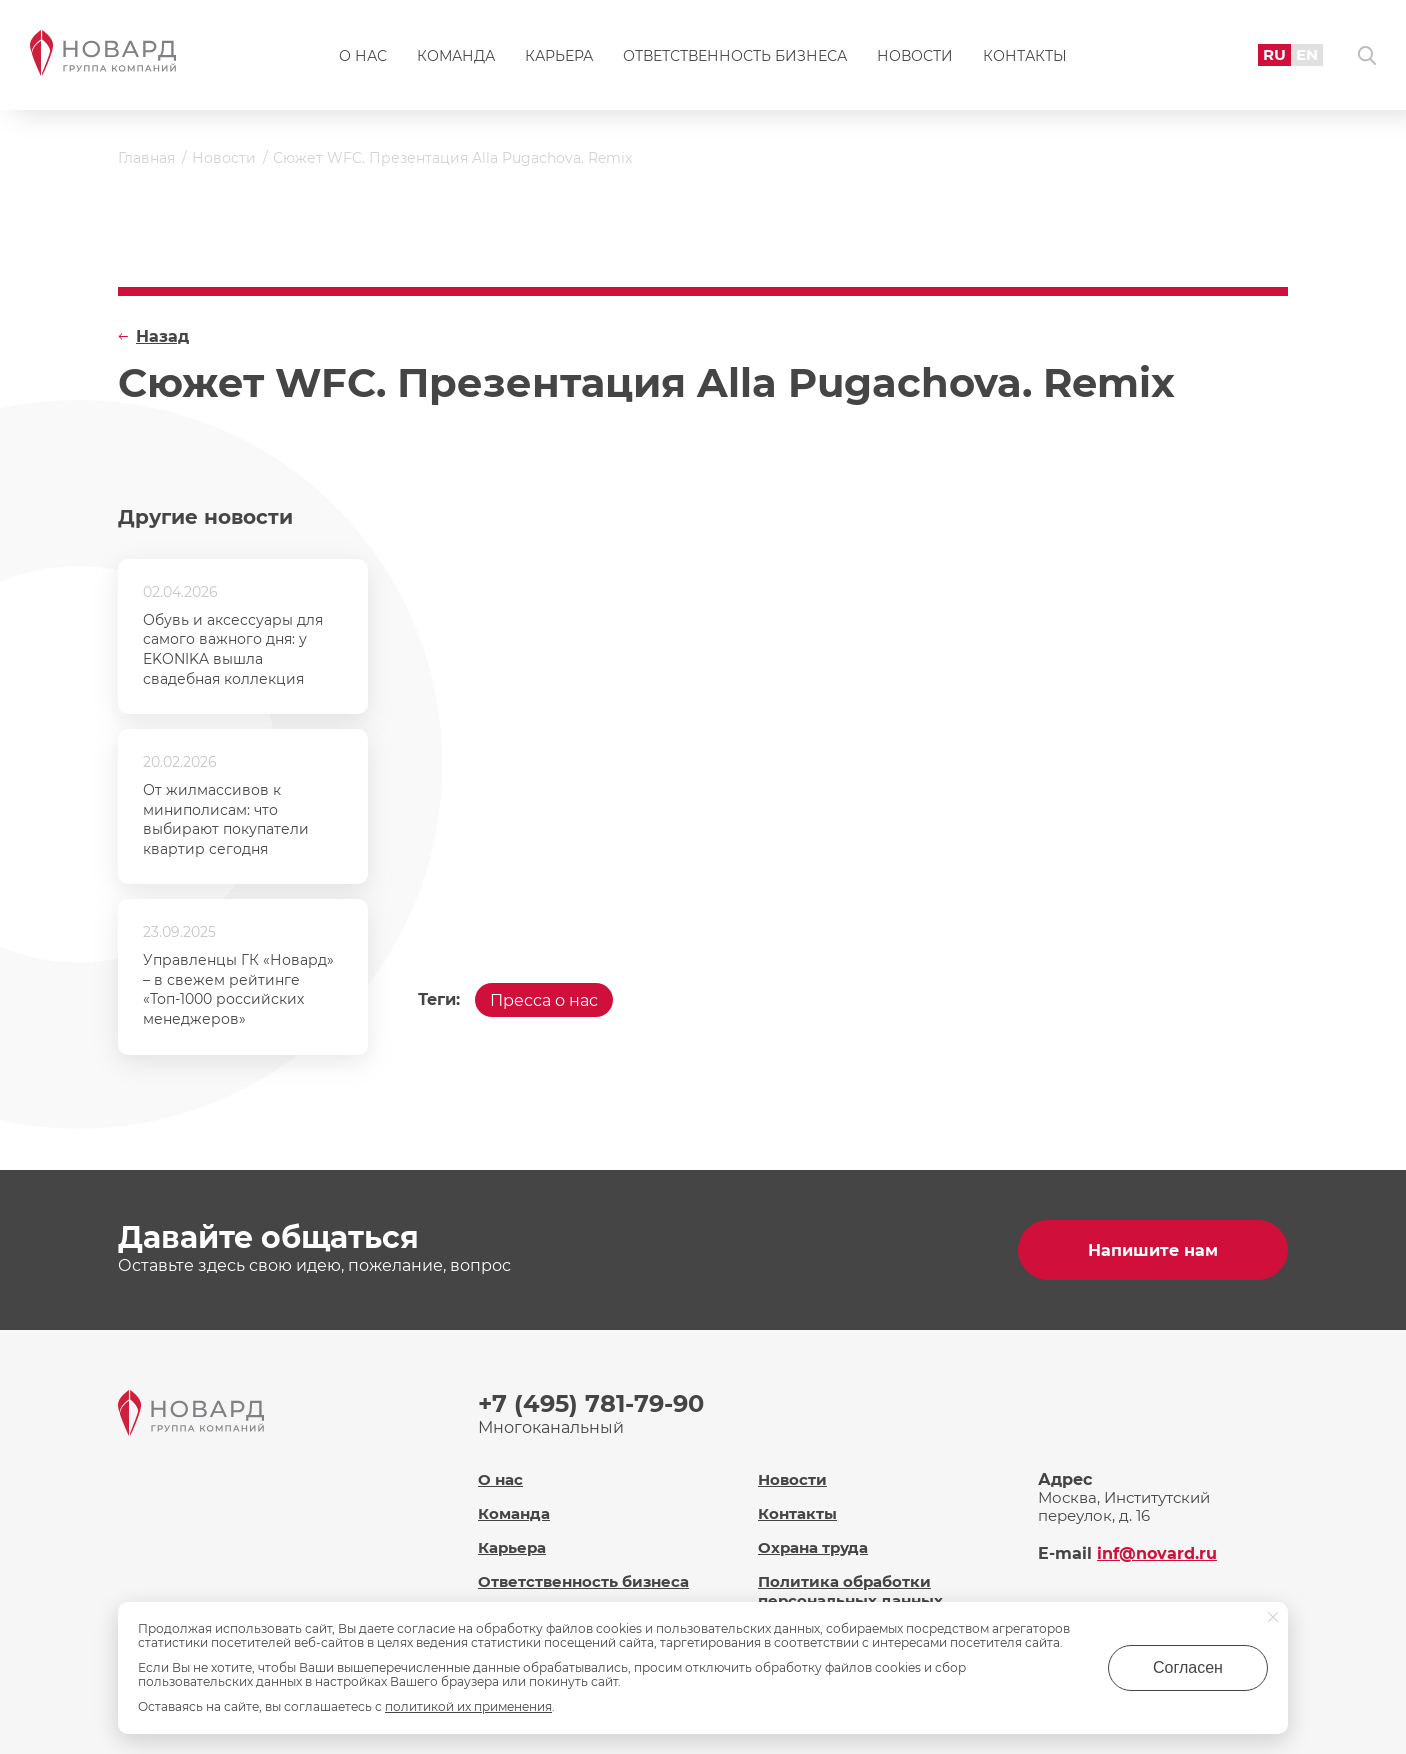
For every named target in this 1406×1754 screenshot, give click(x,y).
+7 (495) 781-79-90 (591, 1403)
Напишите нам (1153, 1250)
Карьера (559, 56)
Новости (915, 56)
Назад (162, 336)
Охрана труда (813, 1547)
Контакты (1025, 56)
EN (1307, 54)
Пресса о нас (544, 1000)
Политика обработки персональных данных (850, 1591)
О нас (363, 56)
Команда (456, 56)
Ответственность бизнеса (735, 56)
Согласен (1188, 1667)
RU (1274, 54)
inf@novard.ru (1157, 1553)
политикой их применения (468, 1706)
